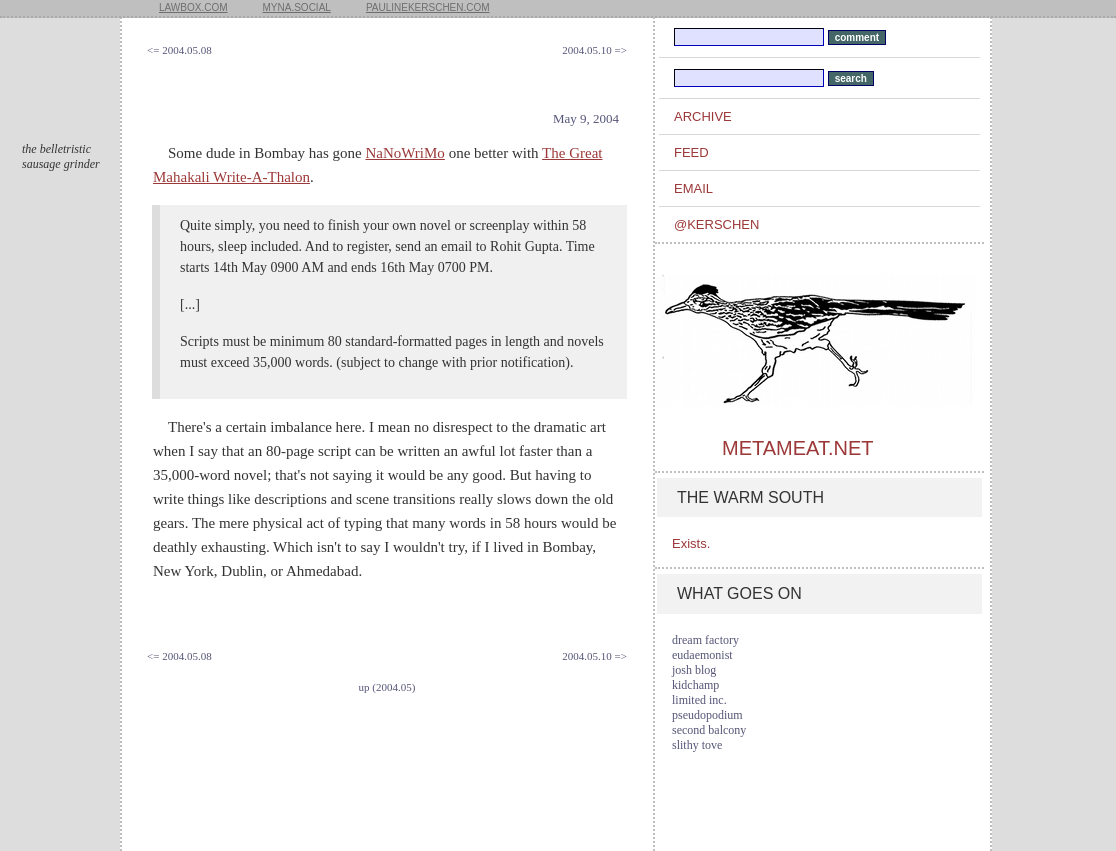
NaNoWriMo (404, 153)
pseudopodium (707, 715)
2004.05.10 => (594, 50)
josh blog (694, 670)
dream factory (705, 640)
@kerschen (716, 224)
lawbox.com (193, 7)
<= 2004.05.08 (179, 50)
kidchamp (695, 685)
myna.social (297, 7)
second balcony (709, 730)
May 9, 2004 (586, 118)
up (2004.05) (387, 687)
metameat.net (797, 448)
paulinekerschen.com (428, 7)
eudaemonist (702, 655)
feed (691, 152)
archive (703, 116)
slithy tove (697, 745)
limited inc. (699, 700)
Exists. (691, 543)
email (693, 188)
